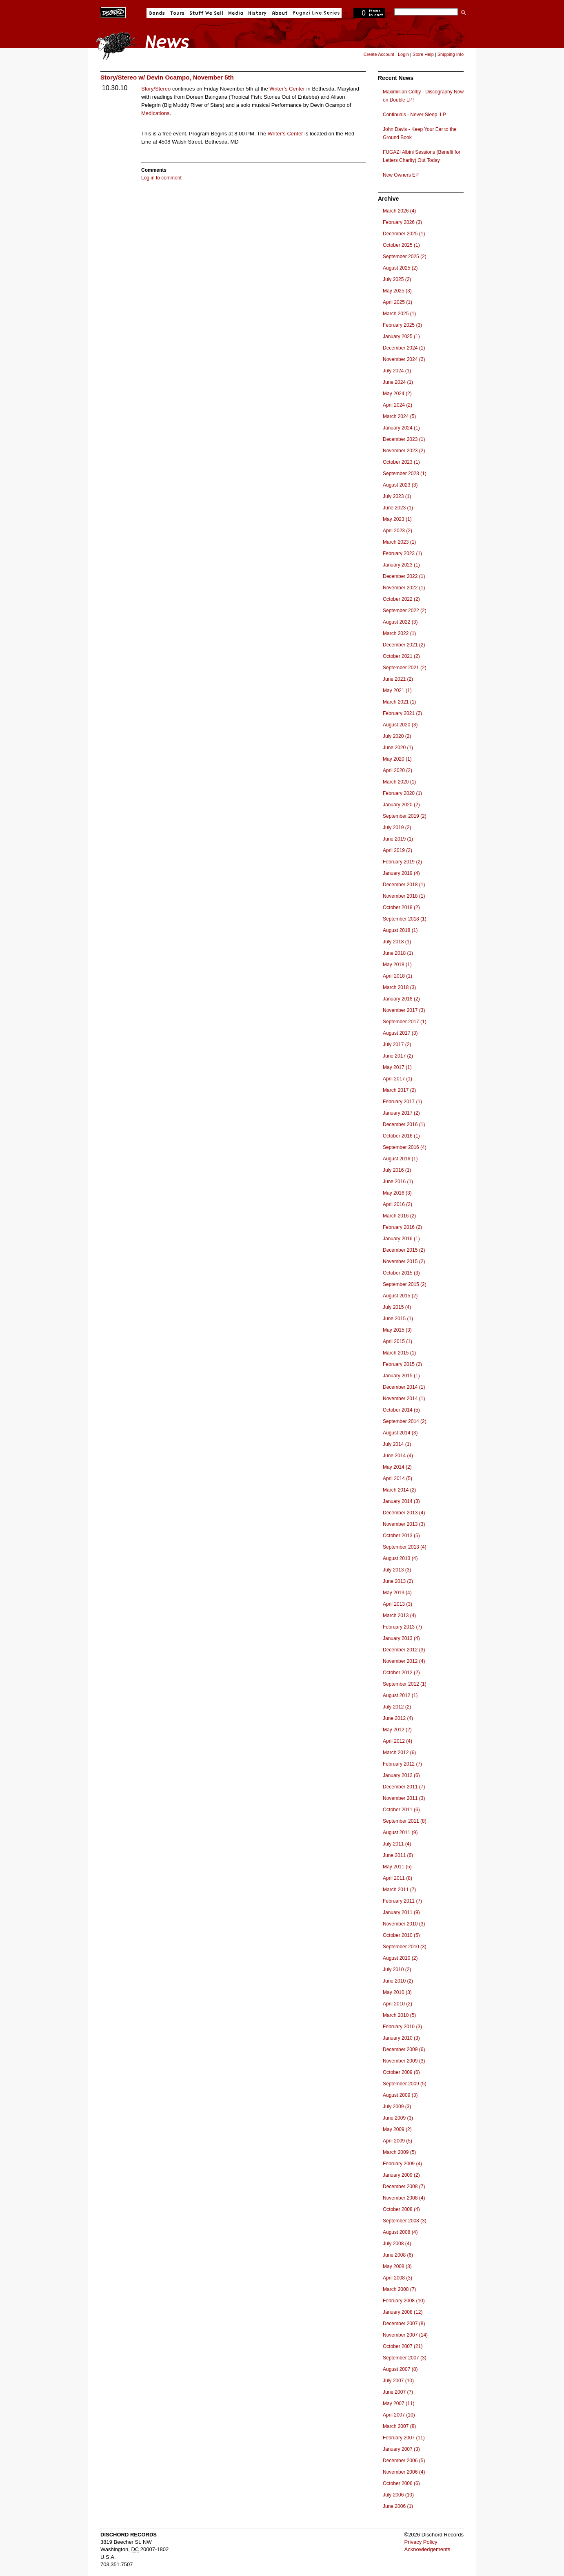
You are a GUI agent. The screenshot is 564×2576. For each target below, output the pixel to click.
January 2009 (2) (401, 2175)
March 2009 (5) (399, 2152)
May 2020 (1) (397, 759)
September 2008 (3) (404, 2221)
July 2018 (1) (397, 942)
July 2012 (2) (397, 1707)
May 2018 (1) (397, 964)
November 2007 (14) (405, 2335)
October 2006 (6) (401, 2483)
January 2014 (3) (401, 1501)
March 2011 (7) (399, 1889)
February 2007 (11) (404, 2438)
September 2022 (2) (404, 610)
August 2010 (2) (400, 1958)
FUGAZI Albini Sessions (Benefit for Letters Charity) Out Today (421, 156)
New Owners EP (401, 175)
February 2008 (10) (404, 2301)
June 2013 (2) (398, 1581)
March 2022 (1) (399, 633)
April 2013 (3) (397, 1604)
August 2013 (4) (400, 1558)
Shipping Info (450, 54)
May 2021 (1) (397, 690)
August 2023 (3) (400, 485)
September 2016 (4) (404, 1147)
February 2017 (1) (402, 1101)
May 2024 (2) (397, 393)
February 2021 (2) (402, 713)
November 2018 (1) (404, 896)
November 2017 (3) (404, 1010)
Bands (156, 13)
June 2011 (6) (398, 1855)
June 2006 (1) (398, 2506)
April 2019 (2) (397, 850)
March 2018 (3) (399, 987)
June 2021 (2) (398, 679)
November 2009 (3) (404, 2061)
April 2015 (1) (397, 1341)
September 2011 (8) (404, 1821)
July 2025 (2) (397, 279)
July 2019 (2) (397, 827)
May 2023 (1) (397, 519)
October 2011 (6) (401, 1809)
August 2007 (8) (400, 2369)
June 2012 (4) (398, 1718)
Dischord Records (113, 12)
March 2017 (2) (399, 1090)
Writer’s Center (287, 89)
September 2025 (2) (404, 256)
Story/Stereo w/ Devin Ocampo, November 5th (167, 77)
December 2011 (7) (404, 1787)
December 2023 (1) (404, 439)
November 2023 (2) (404, 451)
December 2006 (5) (404, 2460)
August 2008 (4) (400, 2232)
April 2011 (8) (397, 1878)
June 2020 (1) (398, 747)
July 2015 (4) (397, 1307)
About (279, 13)
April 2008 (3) (397, 2278)
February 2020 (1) (402, 793)
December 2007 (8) (404, 2323)
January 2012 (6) (401, 1775)
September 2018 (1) (404, 919)
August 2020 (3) (400, 725)
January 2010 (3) (401, 2038)
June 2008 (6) (398, 2255)
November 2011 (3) (404, 1798)
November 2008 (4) (404, 2198)
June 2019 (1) (398, 839)
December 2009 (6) (404, 2049)
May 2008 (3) (397, 2266)
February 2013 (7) (402, 1627)
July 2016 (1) (397, 1170)
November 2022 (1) (404, 588)
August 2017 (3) (400, 1033)
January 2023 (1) (401, 565)
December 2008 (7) (404, 2186)
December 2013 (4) (404, 1513)
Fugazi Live (315, 13)
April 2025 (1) (397, 302)
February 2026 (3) (402, 222)
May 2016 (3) (397, 1193)
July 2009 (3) (397, 2106)
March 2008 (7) (399, 2289)
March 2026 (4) (399, 211)
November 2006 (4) (404, 2472)
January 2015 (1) (401, 1376)
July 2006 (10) (398, 2495)
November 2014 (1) (404, 1398)
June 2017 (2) (398, 1056)
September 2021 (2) (404, 668)
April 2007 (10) (399, 2415)
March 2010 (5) (399, 2015)
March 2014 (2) (399, 1490)
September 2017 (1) (404, 1022)
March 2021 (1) (399, 702)
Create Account (379, 54)
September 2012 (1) (404, 1684)
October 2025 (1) (401, 245)
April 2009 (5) (397, 2141)
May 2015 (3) (397, 1330)
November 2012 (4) (404, 1661)
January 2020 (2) (401, 805)
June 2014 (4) (398, 1455)
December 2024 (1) (404, 348)
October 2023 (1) (401, 462)
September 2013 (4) (404, 1547)
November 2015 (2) (404, 1261)
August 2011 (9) (400, 1832)
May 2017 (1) (397, 1067)
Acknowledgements (427, 2549)
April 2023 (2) (397, 530)
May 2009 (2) (397, 2129)
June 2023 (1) (398, 508)
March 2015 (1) (399, 1353)
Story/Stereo (156, 89)
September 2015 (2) (404, 1284)
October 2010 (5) (401, 1935)
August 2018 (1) (400, 930)
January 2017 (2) (401, 1113)
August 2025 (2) (400, 268)
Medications (155, 113)
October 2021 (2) (401, 656)
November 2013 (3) (404, 1524)
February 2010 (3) (402, 2026)
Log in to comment (161, 178)
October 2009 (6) (401, 2072)
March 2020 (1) (399, 782)
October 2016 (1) (401, 1136)
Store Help (423, 54)
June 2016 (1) (398, 1181)
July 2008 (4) (397, 2243)
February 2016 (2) (402, 1227)
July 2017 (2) (397, 1044)
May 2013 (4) (397, 1593)
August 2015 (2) (400, 1296)
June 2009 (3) (398, 2118)
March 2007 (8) (399, 2426)
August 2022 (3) (400, 622)
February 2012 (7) (402, 1764)
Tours (177, 13)
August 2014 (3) (400, 1433)
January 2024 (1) (401, 428)
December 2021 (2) (404, 645)
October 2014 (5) (401, 1410)
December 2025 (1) (404, 234)
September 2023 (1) (404, 473)
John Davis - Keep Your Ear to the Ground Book (420, 133)
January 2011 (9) (401, 1912)
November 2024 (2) (404, 359)
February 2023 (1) (402, 553)
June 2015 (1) (398, 1318)
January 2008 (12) (402, 2312)
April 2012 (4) (397, 1741)
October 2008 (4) (401, 2209)
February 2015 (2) (402, 1364)
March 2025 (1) (399, 313)
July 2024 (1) (397, 371)
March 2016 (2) (399, 1216)
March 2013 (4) (399, 1615)
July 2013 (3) (397, 1570)
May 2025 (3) (397, 291)
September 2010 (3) (404, 1947)
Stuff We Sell (206, 13)
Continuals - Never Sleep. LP (414, 114)
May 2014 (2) (397, 1467)
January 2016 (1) (401, 1239)
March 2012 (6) (399, 1752)
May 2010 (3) (397, 1992)
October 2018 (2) (401, 907)
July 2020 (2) (397, 736)
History (257, 13)
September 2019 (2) (404, 816)
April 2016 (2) (397, 1204)
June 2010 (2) (398, 1981)
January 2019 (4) (401, 873)
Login (403, 54)
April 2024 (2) (397, 405)
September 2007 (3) (404, 2358)
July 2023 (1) (397, 496)
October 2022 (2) (401, 599)
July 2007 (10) (398, 2380)
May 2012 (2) (397, 1730)
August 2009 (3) (400, 2095)
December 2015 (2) (404, 1250)
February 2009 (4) (402, 2164)
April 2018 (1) (397, 976)
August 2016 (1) (400, 1159)
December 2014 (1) (404, 1387)
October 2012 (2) (401, 1672)
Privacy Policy (420, 2542)
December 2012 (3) (404, 1650)
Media (236, 13)
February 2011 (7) (402, 1901)
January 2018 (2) (401, 999)
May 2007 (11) (398, 2403)
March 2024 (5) (399, 416)
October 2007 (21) (402, 2346)
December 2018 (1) (404, 884)
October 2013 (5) (401, 1535)
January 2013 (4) (401, 1638)
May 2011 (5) (397, 1867)
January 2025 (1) (401, 336)
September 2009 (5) (404, 2084)
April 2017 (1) (397, 1079)
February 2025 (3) (402, 325)
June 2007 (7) (398, 2392)
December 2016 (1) (404, 1124)
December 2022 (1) (404, 576)
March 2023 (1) (399, 542)
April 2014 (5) (397, 1478)
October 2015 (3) (401, 1273)
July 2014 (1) (397, 1444)
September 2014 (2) (404, 1421)
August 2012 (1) (400, 1695)
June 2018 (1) (398, 953)
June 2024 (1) (398, 382)
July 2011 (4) (397, 1844)
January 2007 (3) (401, 2449)
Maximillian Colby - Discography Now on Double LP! (423, 96)
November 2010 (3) (404, 1924)
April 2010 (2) (397, 2004)
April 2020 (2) (397, 770)
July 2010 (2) (397, 1969)
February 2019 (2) (402, 862)
